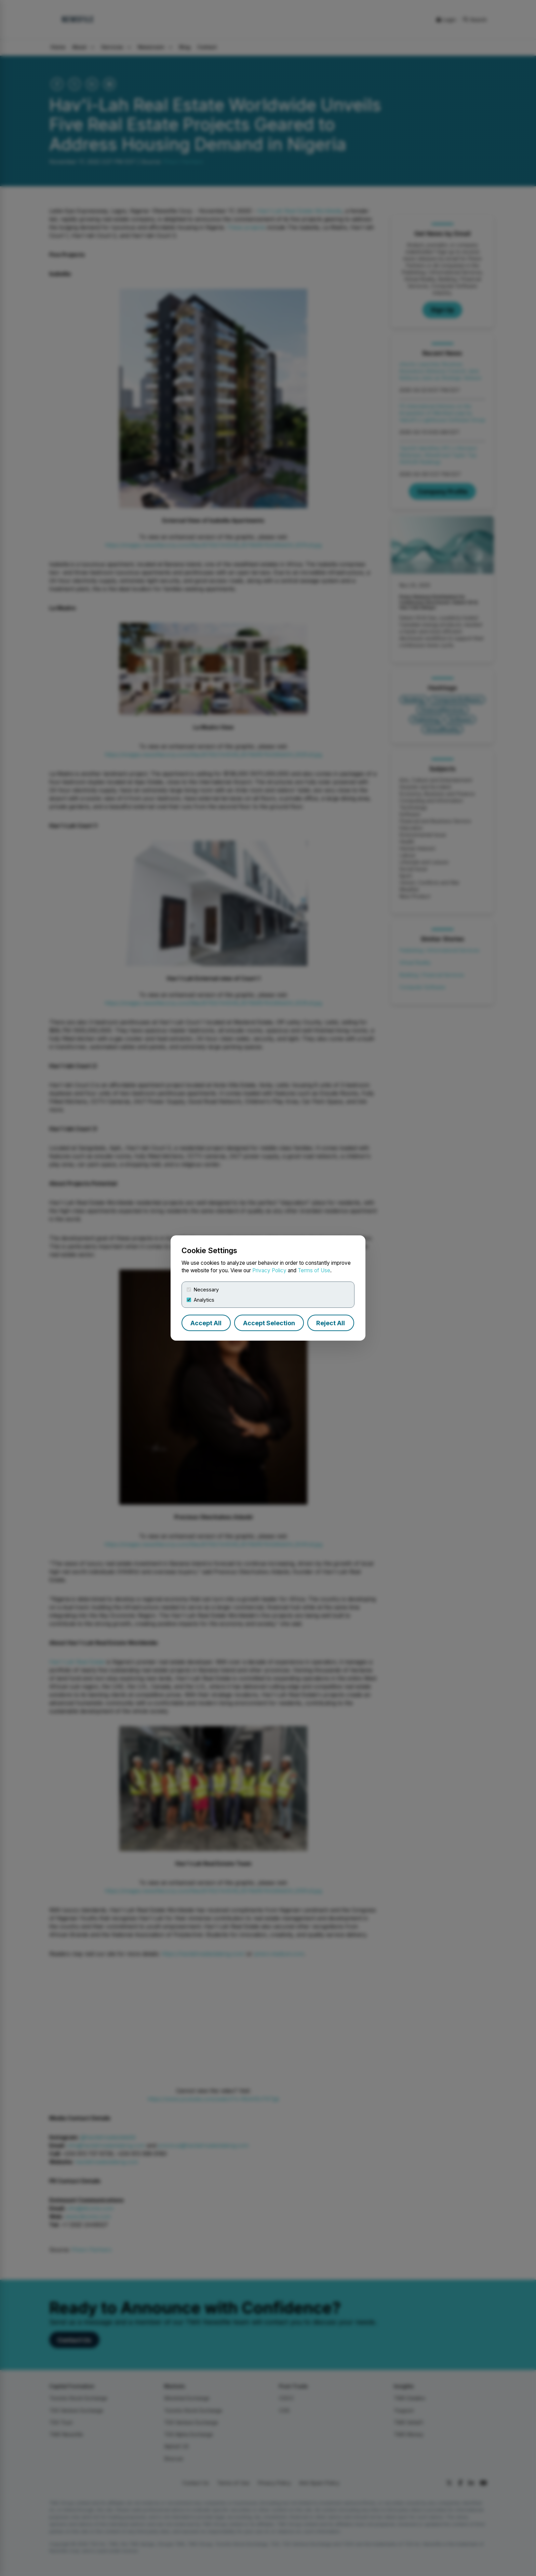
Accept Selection (269, 1323)
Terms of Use (314, 1270)
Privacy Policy (269, 1270)
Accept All (206, 1323)
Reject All (330, 1323)
